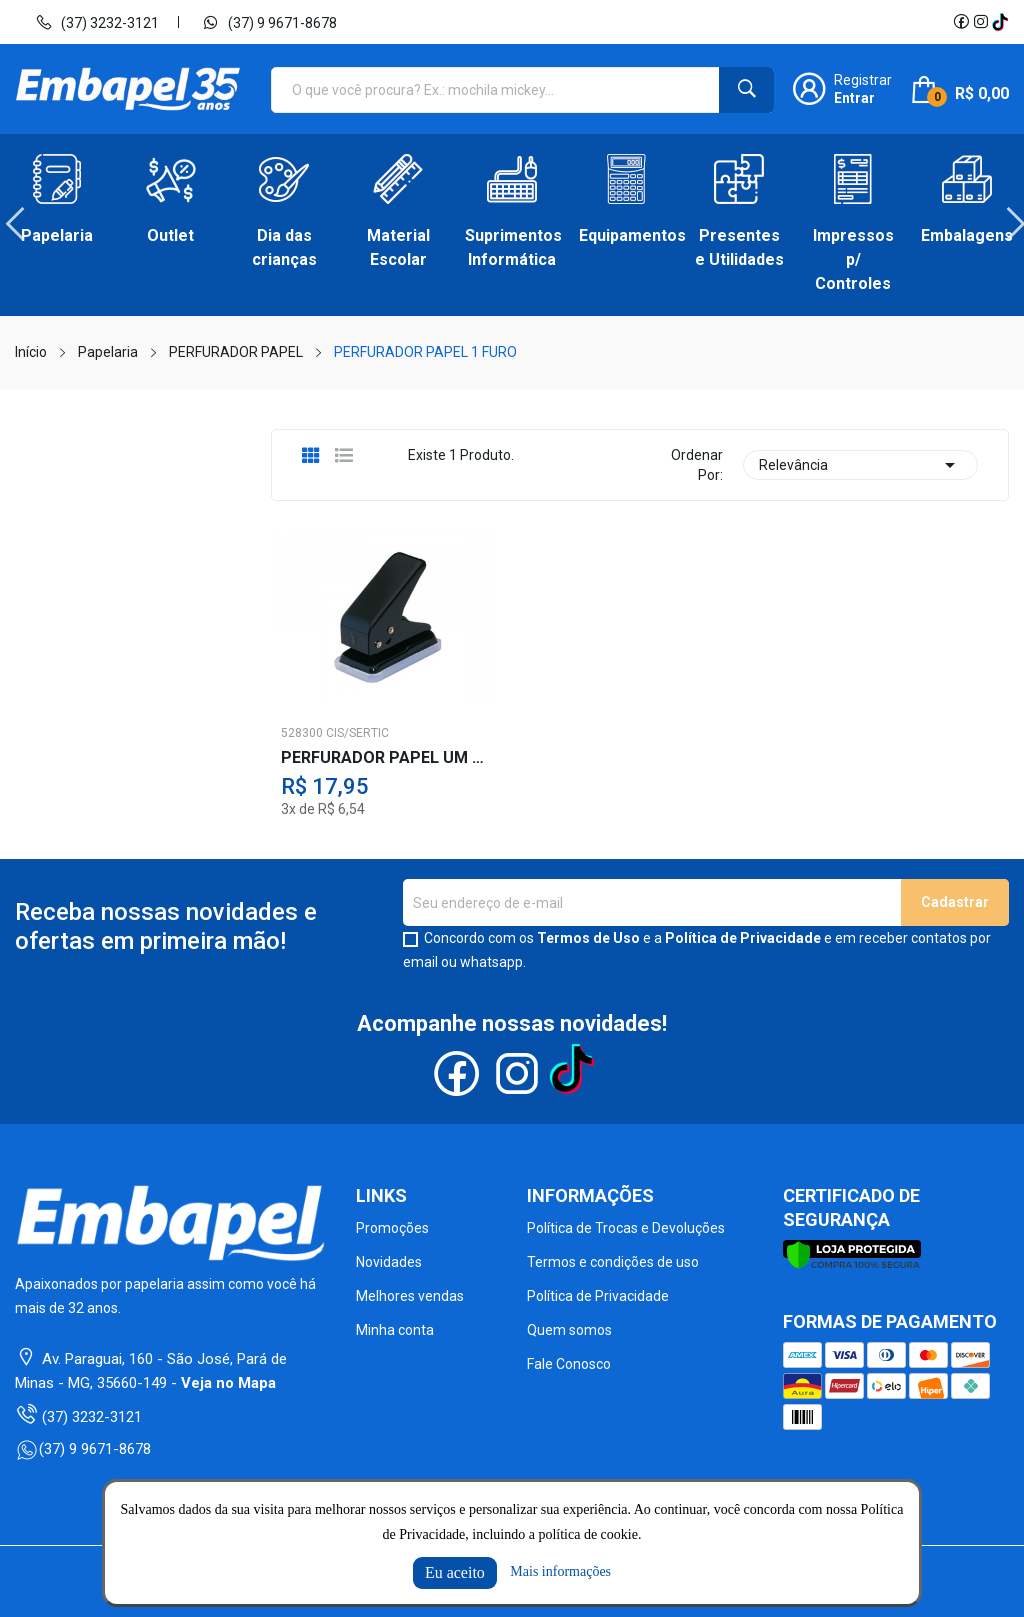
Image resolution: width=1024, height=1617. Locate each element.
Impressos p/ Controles (853, 259)
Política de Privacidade (743, 938)
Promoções (392, 1228)
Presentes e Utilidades (739, 247)
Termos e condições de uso (613, 1262)
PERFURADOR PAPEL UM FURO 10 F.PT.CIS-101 (384, 758)
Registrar (863, 80)
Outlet (170, 235)
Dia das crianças (284, 247)
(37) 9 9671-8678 (269, 22)
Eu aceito (455, 1572)
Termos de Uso (588, 938)
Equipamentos (626, 235)
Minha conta (395, 1330)
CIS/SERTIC (357, 733)
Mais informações (560, 1571)
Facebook (961, 22)
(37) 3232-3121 (97, 22)
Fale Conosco (569, 1364)
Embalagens (967, 235)
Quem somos (569, 1330)
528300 (302, 733)
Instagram (981, 22)
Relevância (860, 465)
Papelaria (57, 235)
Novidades (389, 1262)
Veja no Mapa (228, 1383)
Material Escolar (398, 247)
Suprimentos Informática (512, 247)
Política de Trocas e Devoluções (626, 1228)
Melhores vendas (410, 1296)
